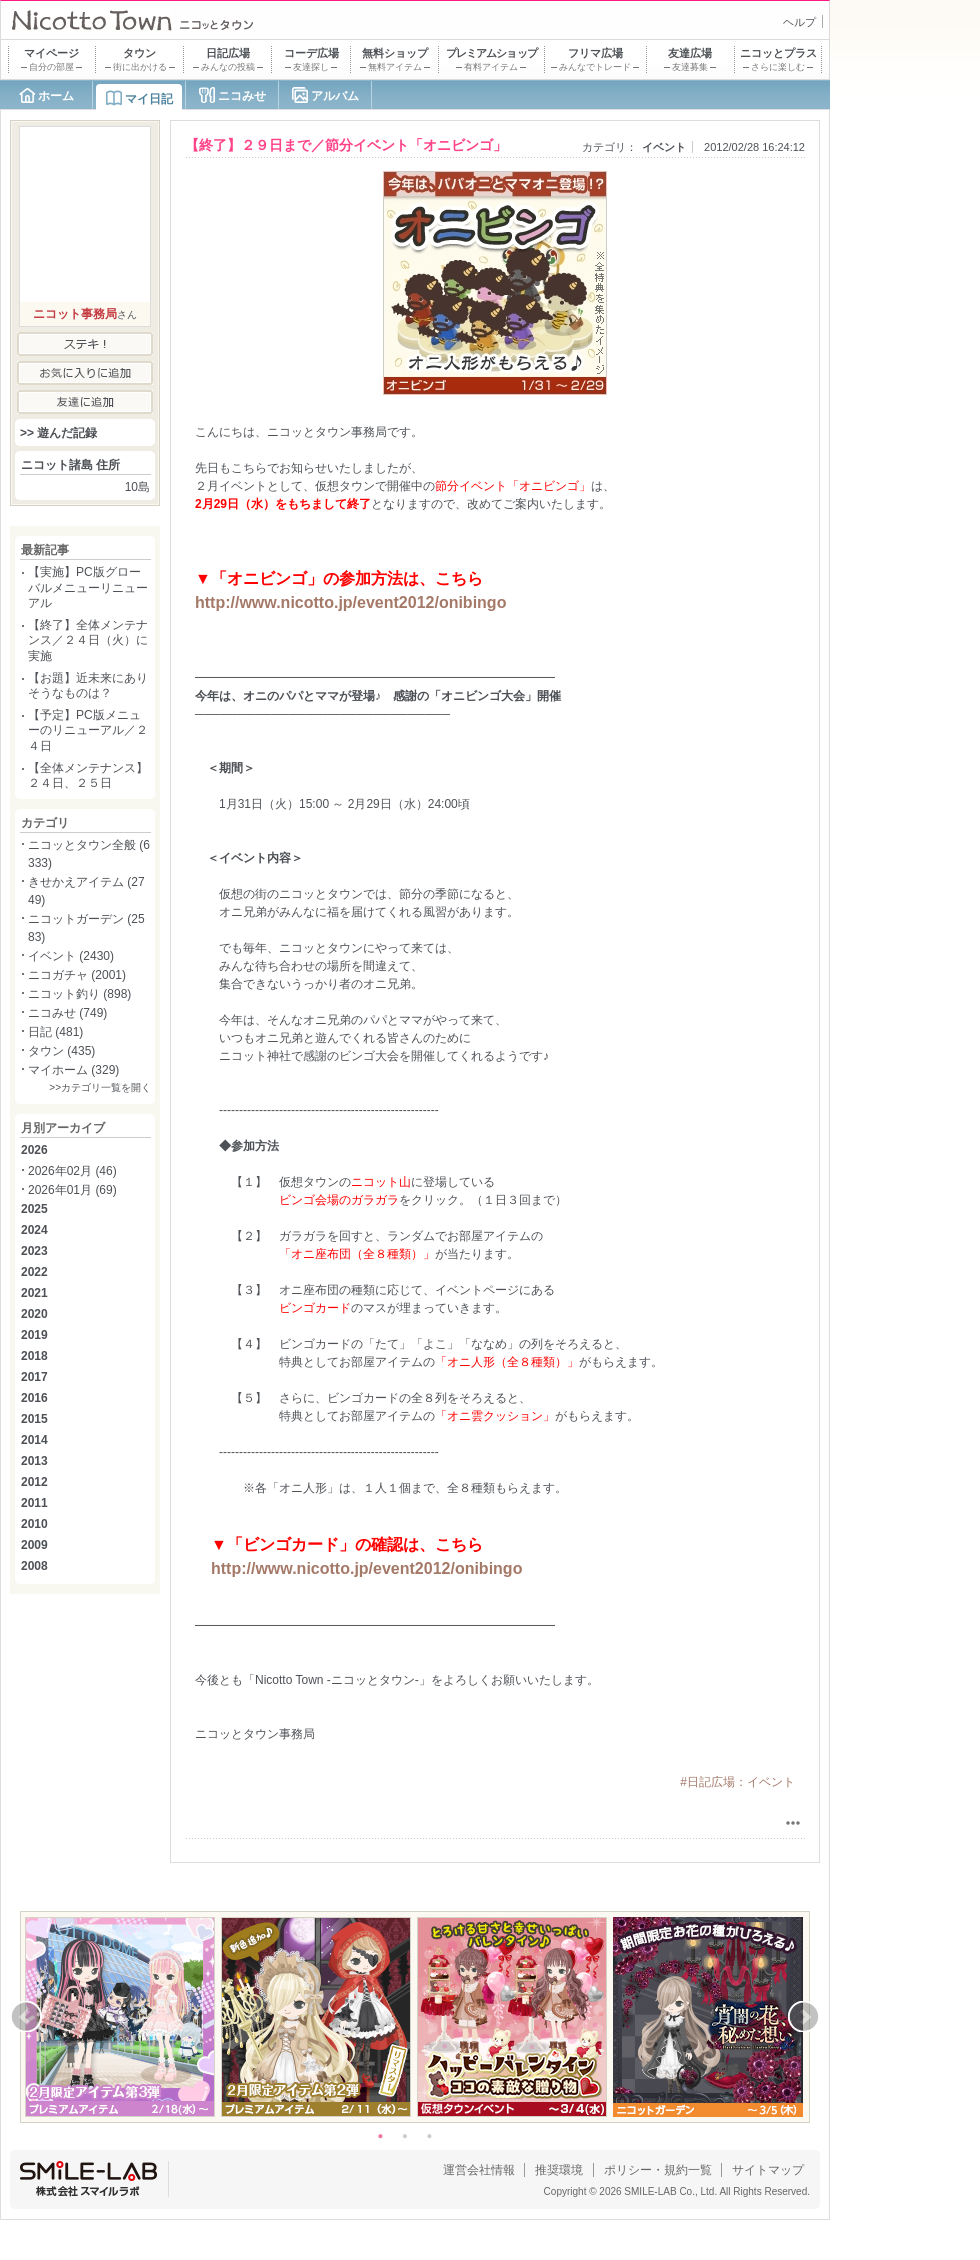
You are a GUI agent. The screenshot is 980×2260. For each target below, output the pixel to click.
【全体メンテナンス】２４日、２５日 (88, 776)
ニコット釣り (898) (79, 994)
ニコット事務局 (75, 314)
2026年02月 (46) (72, 1171)
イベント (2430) (71, 956)
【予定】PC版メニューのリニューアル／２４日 (88, 730)
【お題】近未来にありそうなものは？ (88, 686)
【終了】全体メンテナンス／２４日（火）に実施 (88, 640)
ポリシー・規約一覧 (658, 2170)
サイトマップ (768, 2170)
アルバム (335, 96)
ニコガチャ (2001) (77, 975)
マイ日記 (149, 99)
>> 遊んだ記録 (58, 433)
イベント (664, 147)
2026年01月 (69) (72, 1190)
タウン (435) (61, 1051)
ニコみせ (242, 96)
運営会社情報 (479, 2170)
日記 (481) (55, 1032)
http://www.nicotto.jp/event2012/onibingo (350, 602)
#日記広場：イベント (737, 1782)
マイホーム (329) (73, 1070)
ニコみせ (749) (67, 1013)
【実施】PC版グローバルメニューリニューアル (88, 587)
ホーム (56, 96)
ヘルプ (799, 22)
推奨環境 (559, 2170)
